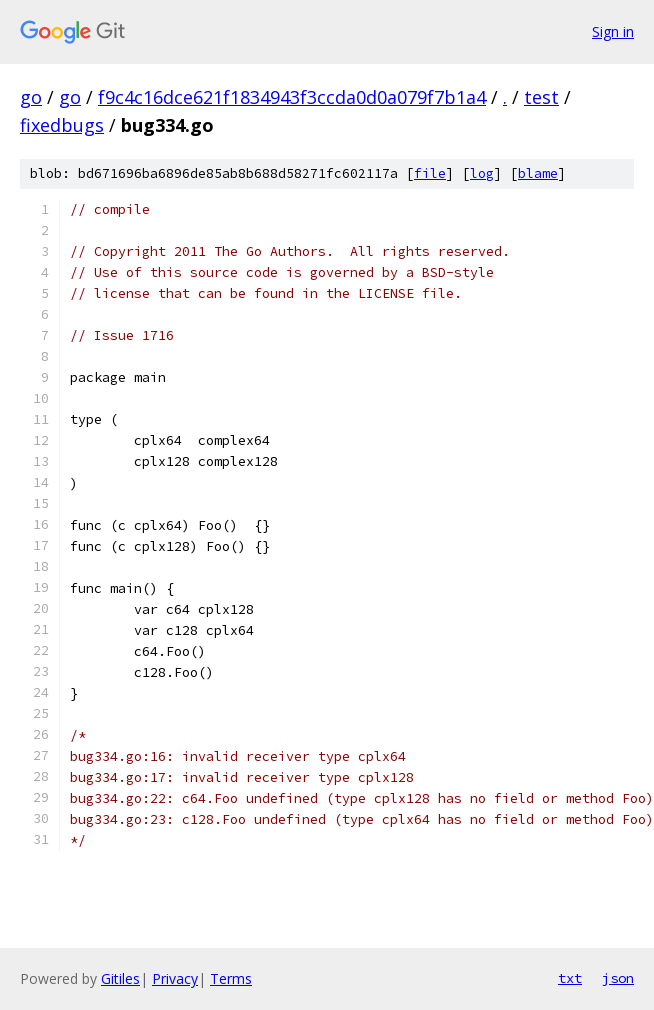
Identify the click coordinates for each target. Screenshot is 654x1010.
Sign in (613, 31)
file (430, 173)
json (618, 978)
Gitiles (120, 978)
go (31, 97)
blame (538, 173)
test (541, 97)
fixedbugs (62, 125)
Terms (231, 978)
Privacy (175, 978)
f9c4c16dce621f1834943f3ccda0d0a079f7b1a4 (292, 97)
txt (570, 978)
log (482, 173)
